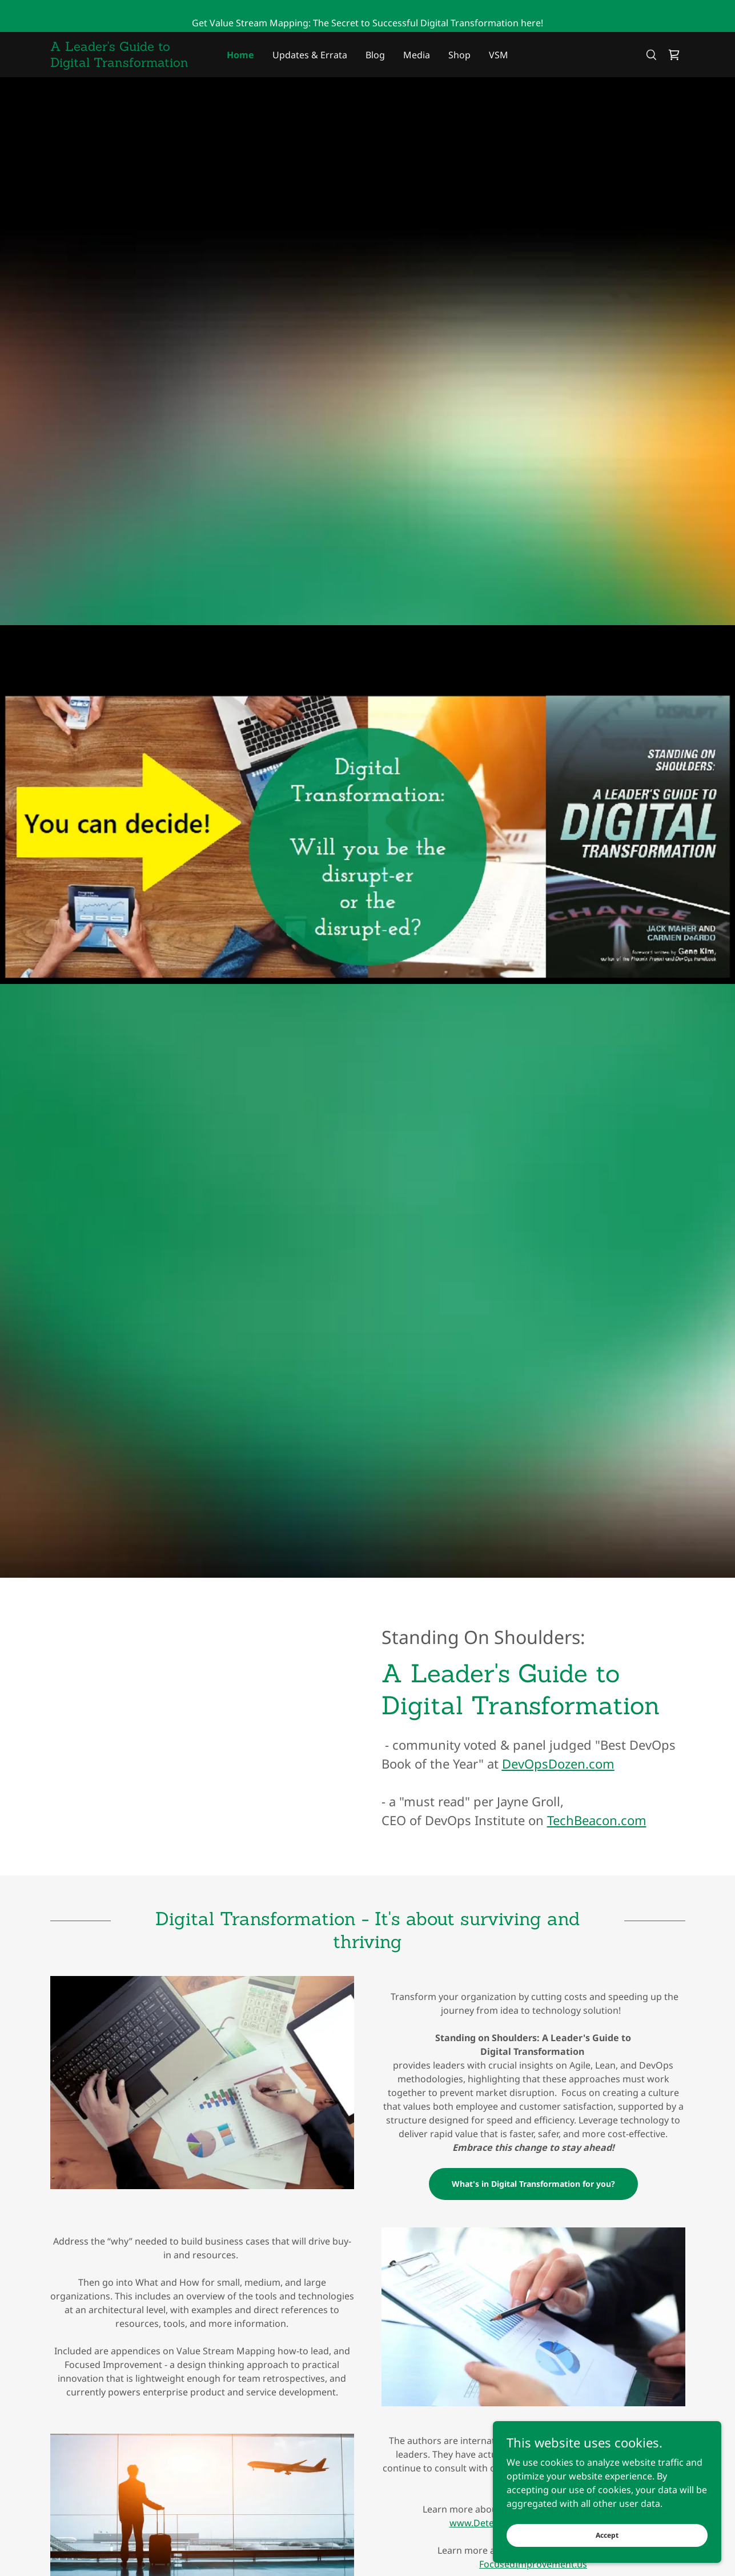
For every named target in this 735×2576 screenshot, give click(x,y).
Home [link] (240, 55)
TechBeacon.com (596, 1820)
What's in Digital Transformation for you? (533, 2183)
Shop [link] (459, 55)
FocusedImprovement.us (533, 2564)
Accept (607, 2535)
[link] (129, 63)
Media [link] (416, 55)
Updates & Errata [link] (309, 55)
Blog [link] (375, 55)
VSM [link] (498, 55)
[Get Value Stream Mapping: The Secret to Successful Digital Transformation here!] (367, 16)
